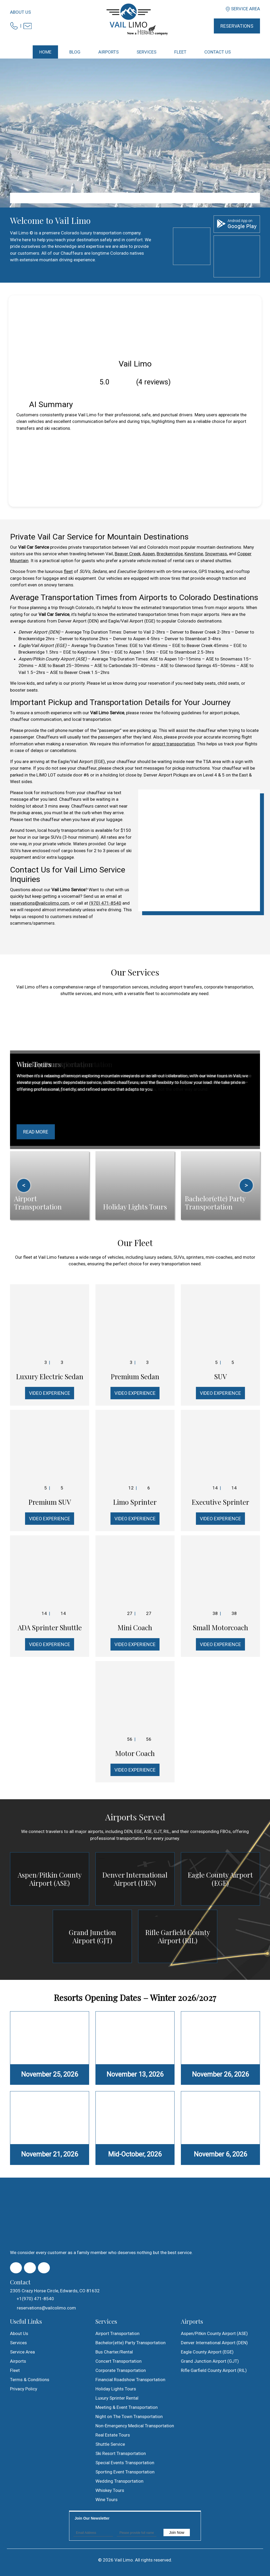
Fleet (15, 2370)
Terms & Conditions (29, 2379)
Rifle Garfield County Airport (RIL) (177, 1936)
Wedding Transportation (119, 2481)
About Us (20, 12)
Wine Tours (106, 2499)
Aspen (148, 553)
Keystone (194, 553)
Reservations (236, 26)
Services (18, 2342)
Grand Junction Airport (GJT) (92, 1936)
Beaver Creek (128, 553)
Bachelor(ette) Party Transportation (130, 2342)
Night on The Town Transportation (129, 2416)
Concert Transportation (118, 2361)
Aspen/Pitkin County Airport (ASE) (49, 1879)
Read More (35, 1132)
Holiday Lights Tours (115, 2388)
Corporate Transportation (120, 2370)
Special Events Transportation (124, 2462)
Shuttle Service (110, 2444)
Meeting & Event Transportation (126, 2407)
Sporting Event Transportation (125, 2471)
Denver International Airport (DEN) (134, 1879)
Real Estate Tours (112, 2435)
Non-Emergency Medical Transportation (134, 2425)
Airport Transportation (117, 2333)
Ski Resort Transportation (120, 2453)
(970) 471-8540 (105, 903)
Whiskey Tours (109, 2490)
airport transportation (173, 743)
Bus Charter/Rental (114, 2352)
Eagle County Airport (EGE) (220, 1879)
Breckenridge (170, 553)
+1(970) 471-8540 (32, 2299)
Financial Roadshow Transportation (130, 2379)
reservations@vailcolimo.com (39, 903)
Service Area (245, 8)
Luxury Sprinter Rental (116, 2398)
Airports (18, 2361)
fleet (68, 571)
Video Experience (49, 1393)
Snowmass (216, 553)
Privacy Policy (23, 2388)
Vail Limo (123, 2560)
